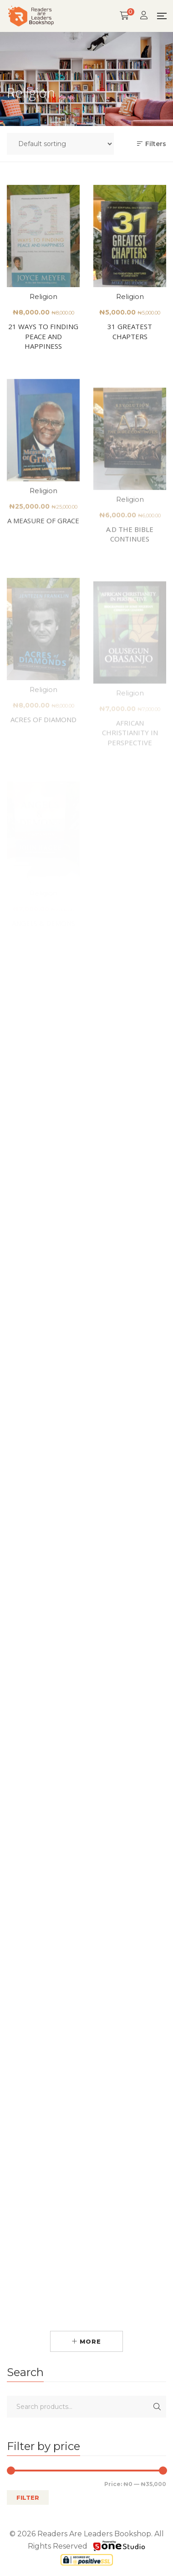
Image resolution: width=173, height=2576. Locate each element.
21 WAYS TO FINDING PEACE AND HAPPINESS (43, 337)
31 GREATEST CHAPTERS (129, 334)
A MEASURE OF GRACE (43, 547)
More (86, 2341)
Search (157, 2407)
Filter (27, 2497)
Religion (43, 298)
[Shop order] (60, 144)
